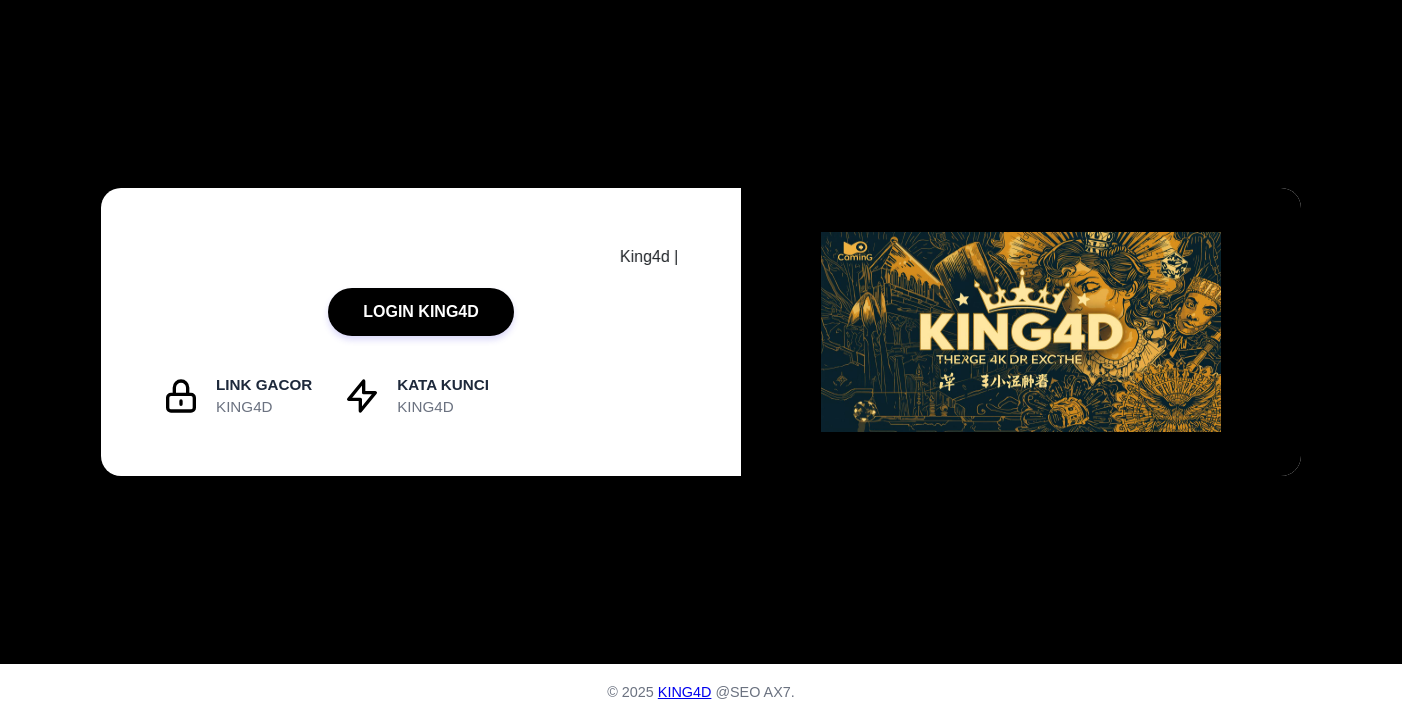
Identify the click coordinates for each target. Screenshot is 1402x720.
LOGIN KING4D (421, 311)
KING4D (685, 692)
